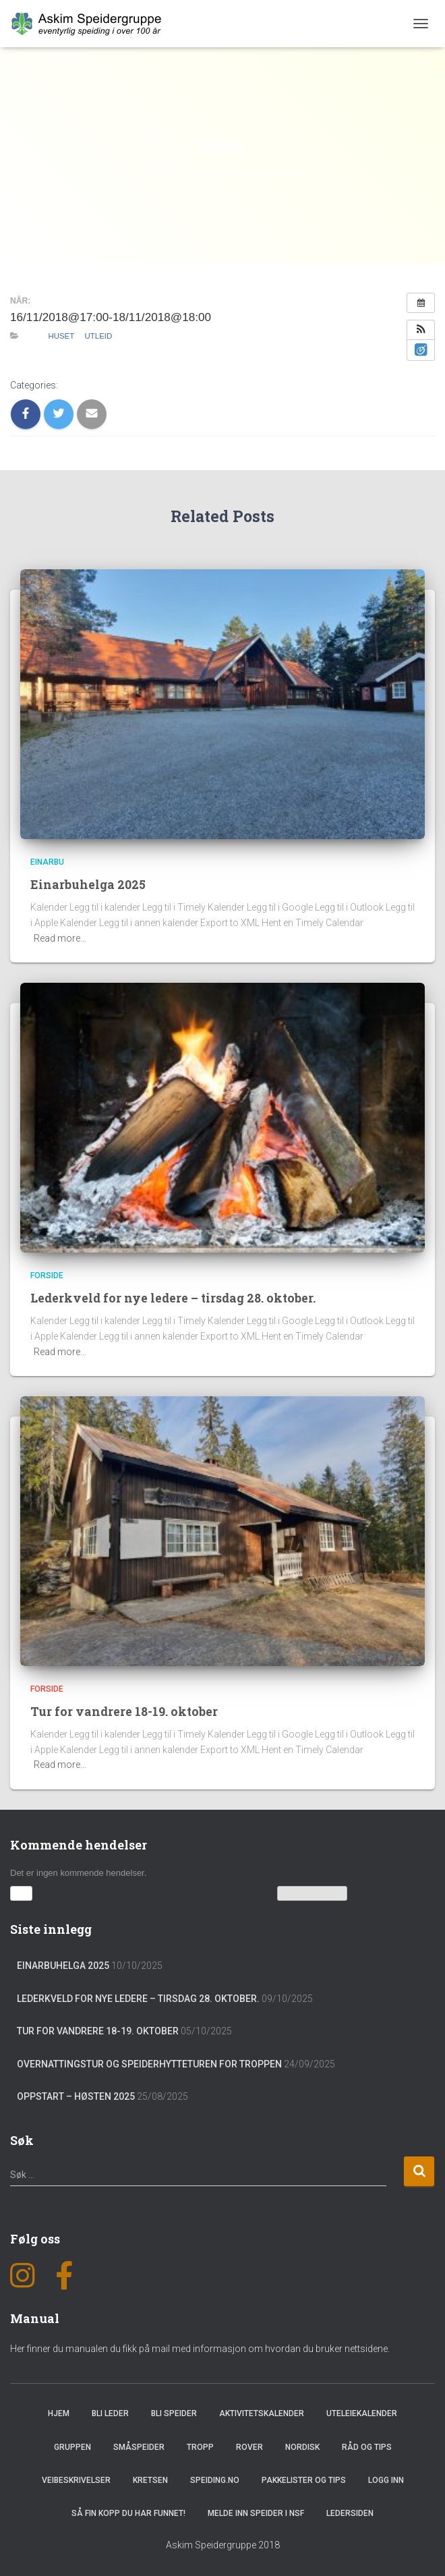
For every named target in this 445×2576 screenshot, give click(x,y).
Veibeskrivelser (76, 2479)
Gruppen (72, 2446)
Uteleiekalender (361, 2412)
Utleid (99, 336)
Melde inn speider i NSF (256, 2512)
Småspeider (139, 2446)
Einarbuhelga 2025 (88, 884)
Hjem (58, 2412)
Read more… (60, 937)
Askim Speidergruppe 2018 (223, 2544)
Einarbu (47, 862)
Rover (249, 2446)
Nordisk (302, 2446)
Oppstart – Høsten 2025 (76, 2095)
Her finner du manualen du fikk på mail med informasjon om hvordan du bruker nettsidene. (200, 2347)
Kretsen (150, 2479)
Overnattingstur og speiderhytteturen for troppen (149, 2063)
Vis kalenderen (312, 1892)
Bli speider (174, 2412)
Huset (61, 336)
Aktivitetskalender (261, 2412)
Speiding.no (214, 2479)
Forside (46, 1275)
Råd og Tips (367, 2446)
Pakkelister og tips (304, 2479)
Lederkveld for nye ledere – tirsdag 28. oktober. (175, 1297)
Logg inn (386, 2479)
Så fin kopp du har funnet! (128, 2512)
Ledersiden (350, 2512)
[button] (420, 329)
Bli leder (110, 2412)
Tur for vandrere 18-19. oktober (124, 1710)
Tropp (200, 2446)
